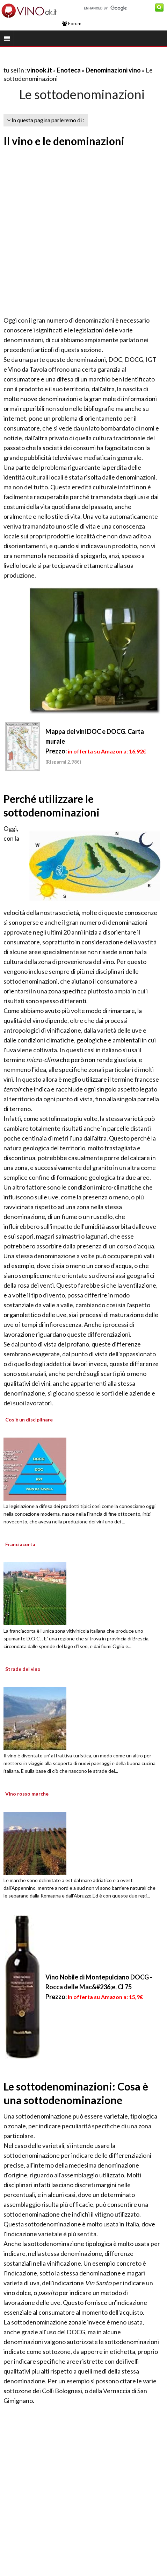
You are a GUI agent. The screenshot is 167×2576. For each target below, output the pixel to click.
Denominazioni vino (113, 70)
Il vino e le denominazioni (63, 141)
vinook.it (39, 70)
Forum (71, 23)
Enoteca (69, 70)
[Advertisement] (76, 232)
